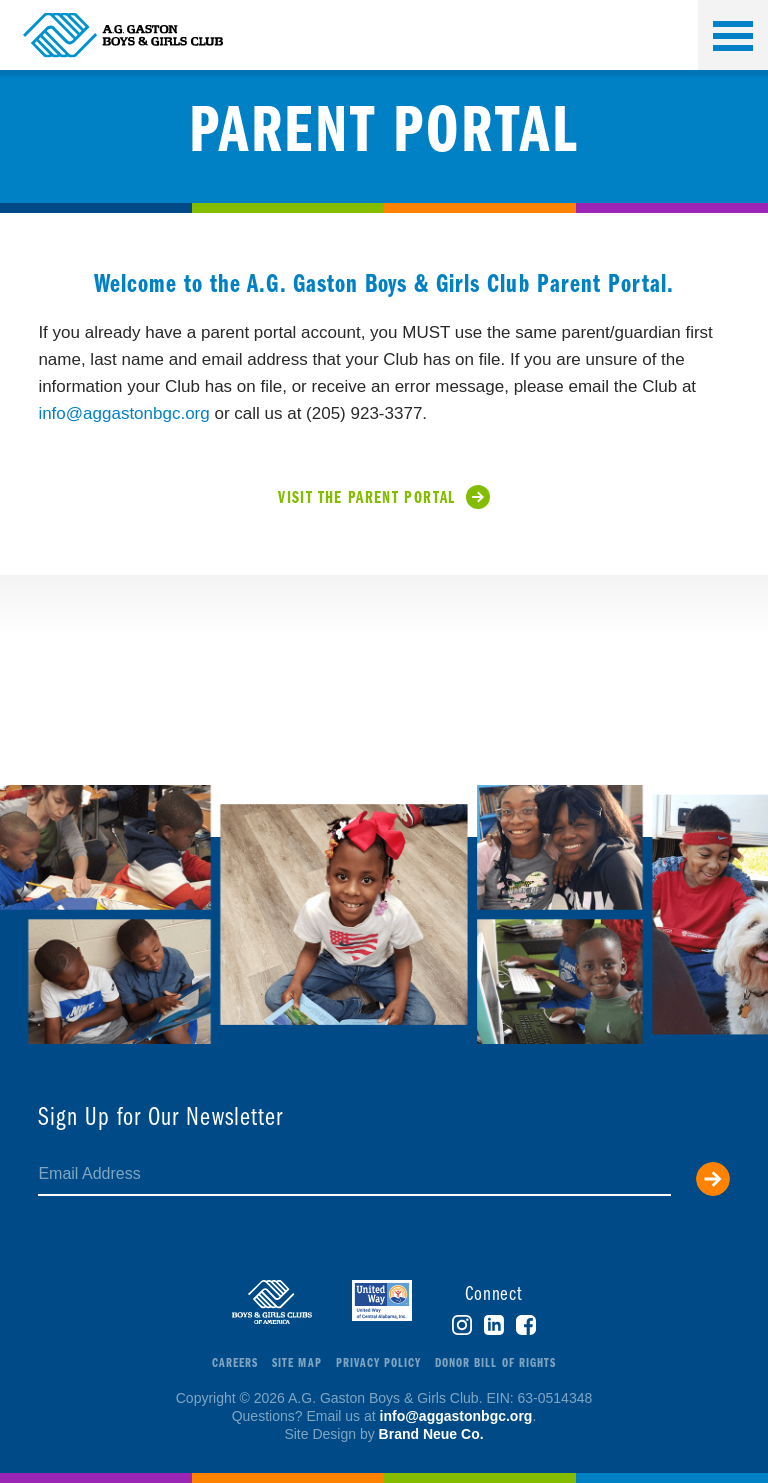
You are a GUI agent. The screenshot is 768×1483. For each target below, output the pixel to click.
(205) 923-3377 (364, 413)
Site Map (296, 1363)
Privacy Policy (379, 1363)
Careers (235, 1363)
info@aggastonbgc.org (123, 413)
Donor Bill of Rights (495, 1363)
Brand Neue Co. (431, 1434)
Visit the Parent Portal (366, 498)
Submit (713, 1179)
